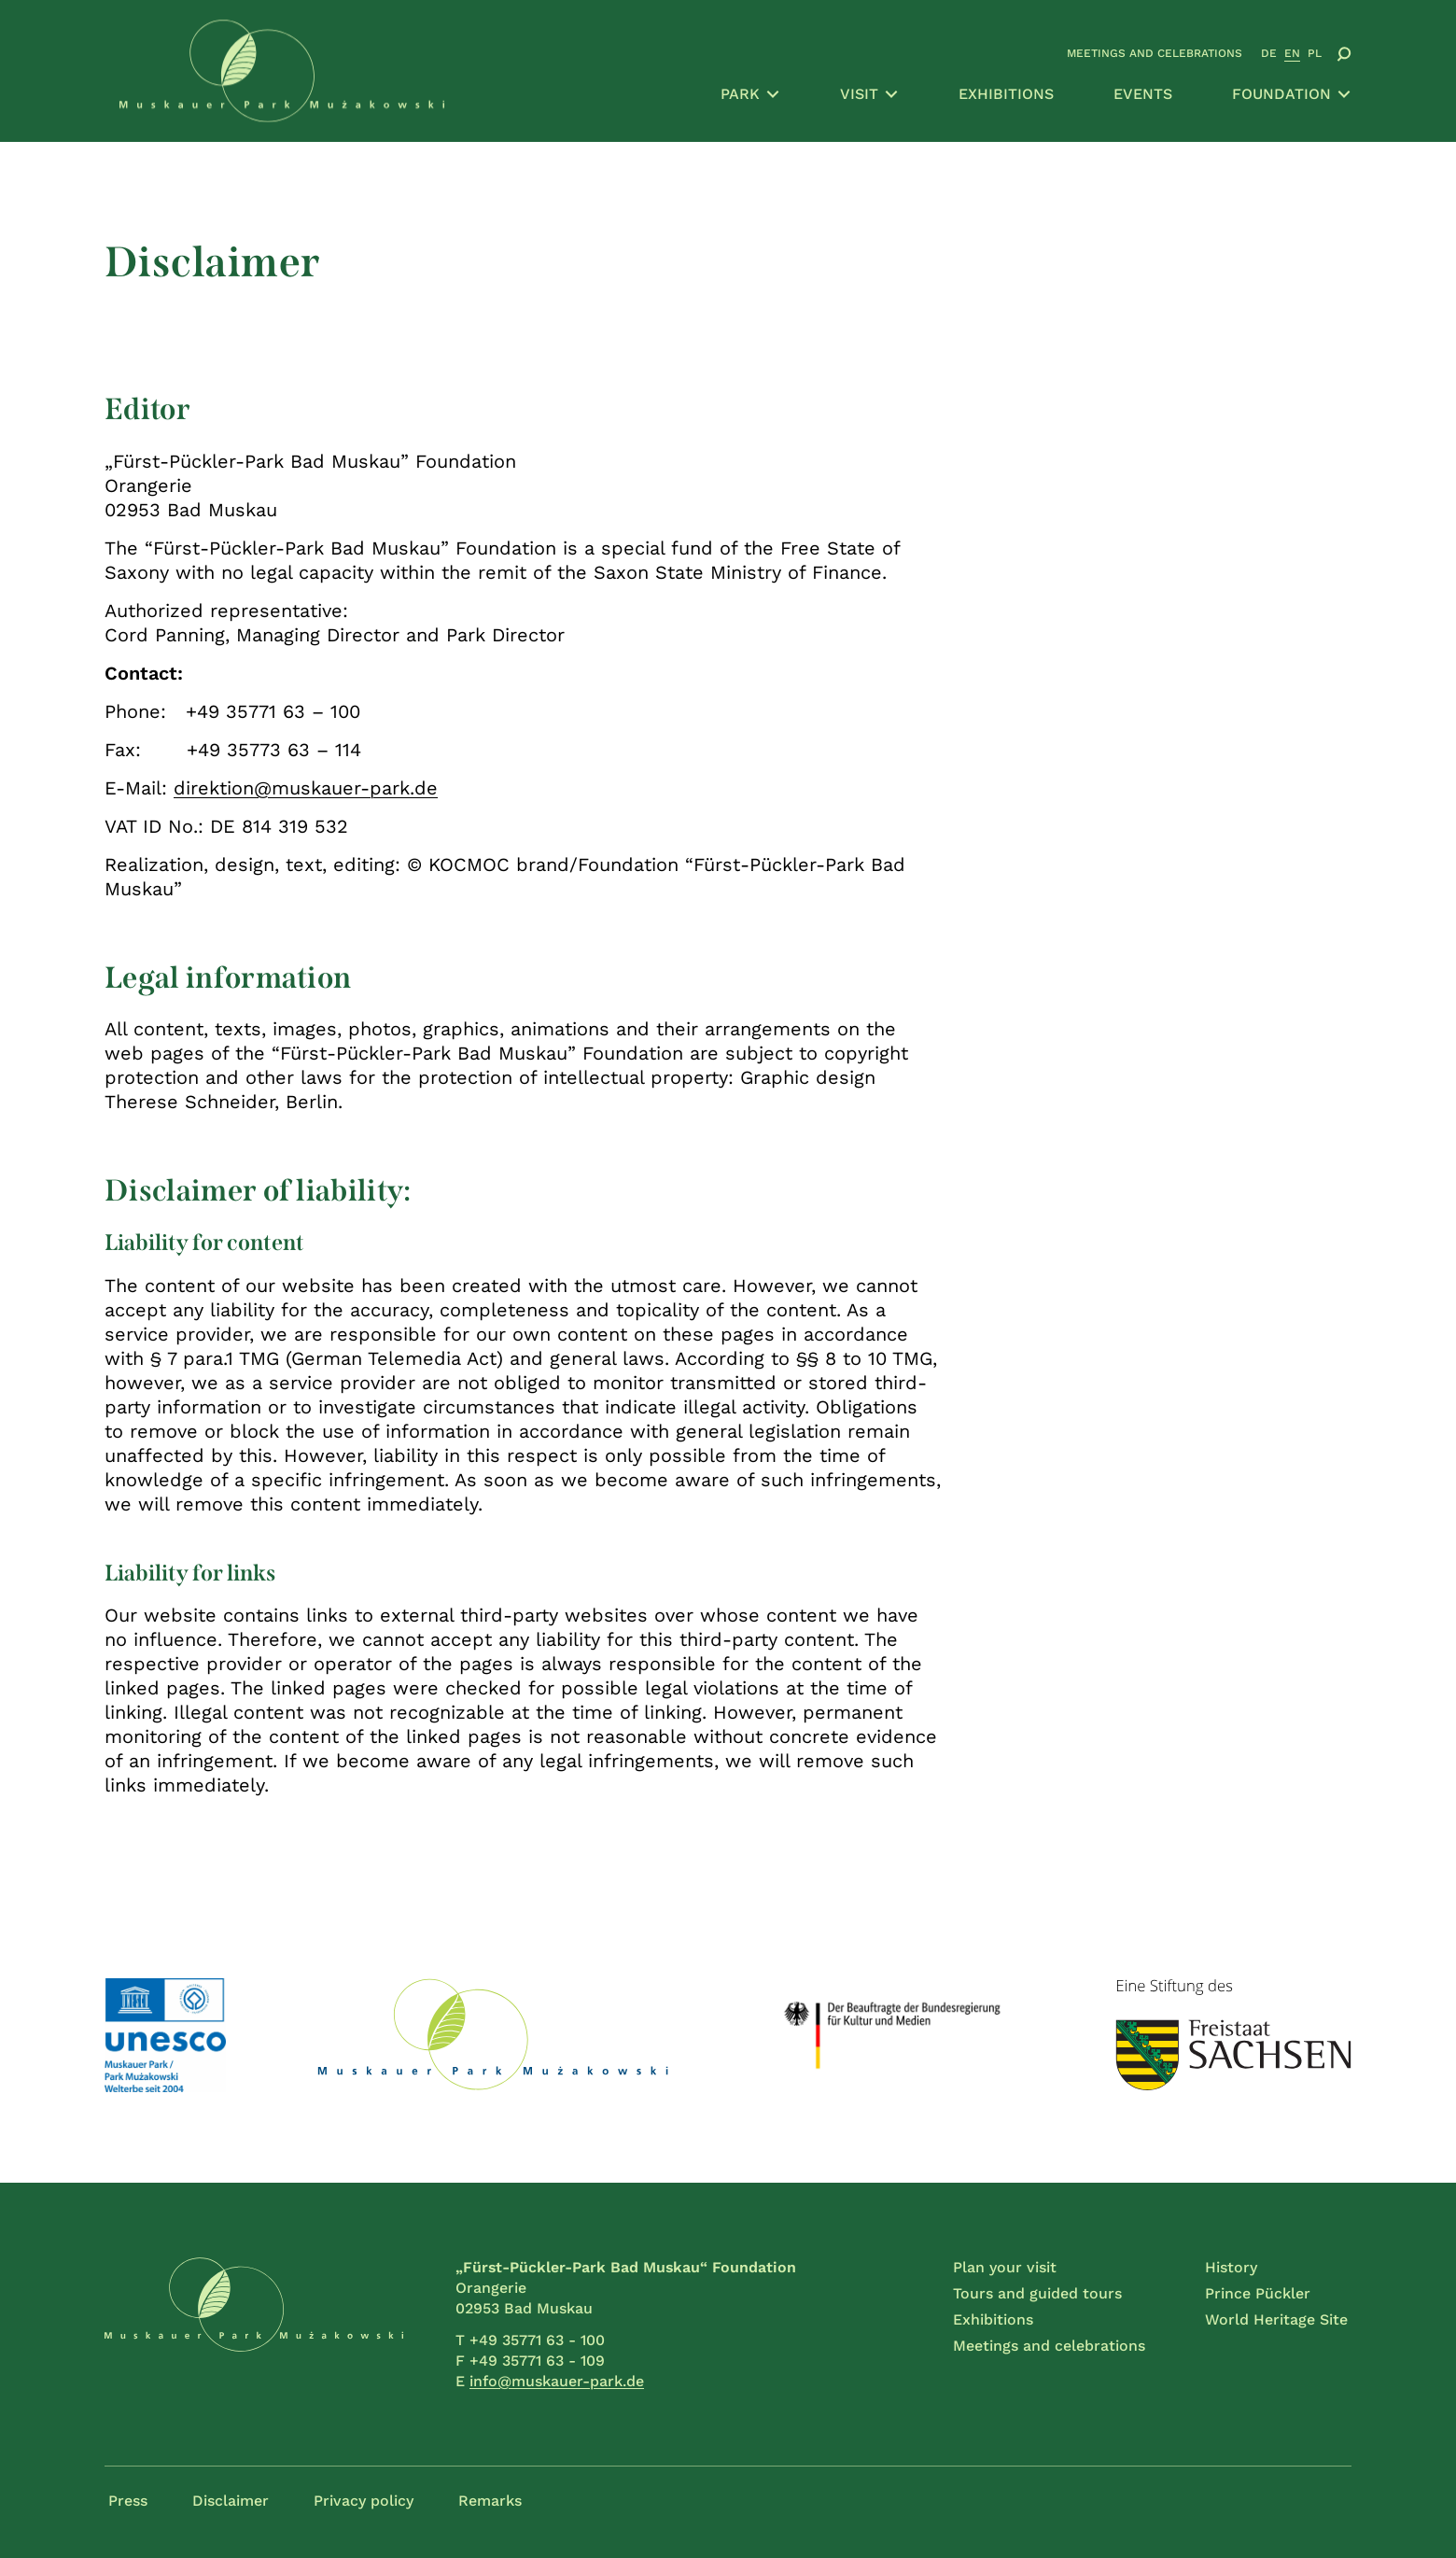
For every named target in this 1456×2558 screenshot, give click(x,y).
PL (1315, 53)
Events (1142, 94)
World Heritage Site (1276, 2319)
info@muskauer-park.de (556, 2381)
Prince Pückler (1257, 2293)
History (1231, 2267)
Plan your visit (1005, 2267)
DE (1269, 53)
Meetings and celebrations (1154, 53)
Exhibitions (1006, 94)
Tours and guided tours (1037, 2293)
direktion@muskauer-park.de (306, 788)
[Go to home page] (282, 71)
